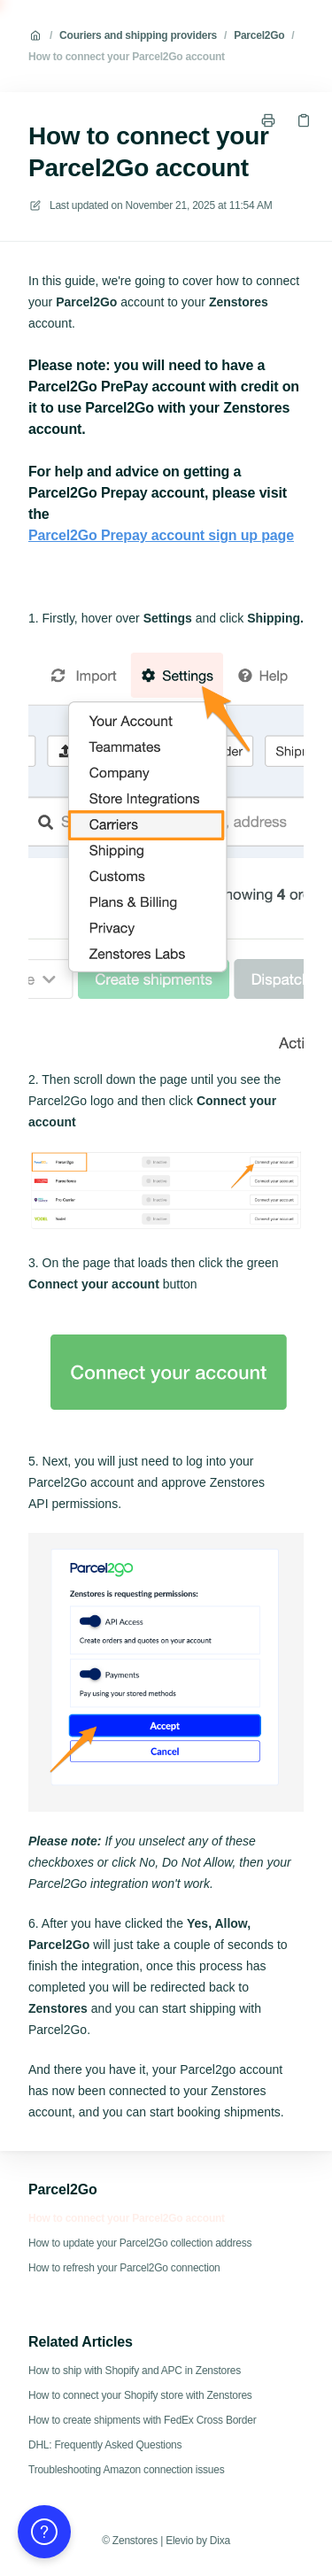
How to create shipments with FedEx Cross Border (142, 2420)
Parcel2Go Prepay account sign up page (161, 535)
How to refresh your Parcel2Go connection (124, 2268)
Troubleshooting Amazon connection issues (126, 2470)
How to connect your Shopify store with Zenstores (140, 2395)
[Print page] (268, 120)
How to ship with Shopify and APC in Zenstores (134, 2370)
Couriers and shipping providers (138, 35)
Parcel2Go (259, 35)
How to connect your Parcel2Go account (126, 56)
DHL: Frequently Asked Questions (104, 2445)
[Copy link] (304, 120)
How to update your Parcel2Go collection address (139, 2243)
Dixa (220, 2540)
